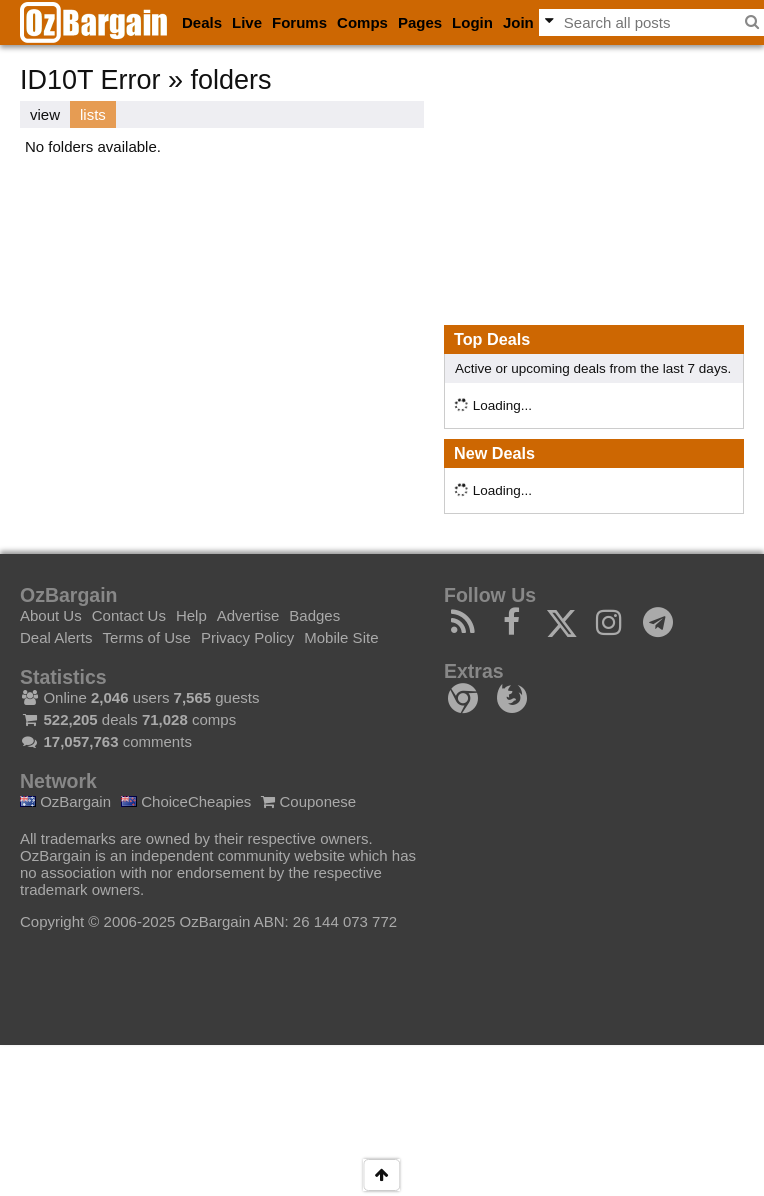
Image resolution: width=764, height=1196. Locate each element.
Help (191, 615)
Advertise (248, 615)
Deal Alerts (56, 637)
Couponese (308, 801)
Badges (314, 615)
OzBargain (65, 801)
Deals (202, 22)
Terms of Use (147, 637)
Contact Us (129, 615)
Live (247, 22)
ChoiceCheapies (186, 801)
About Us (51, 615)
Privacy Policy (247, 637)
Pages (420, 22)
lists (93, 114)
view (45, 114)
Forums (299, 22)
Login (472, 22)
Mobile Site (341, 637)
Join (518, 22)
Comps (362, 22)
